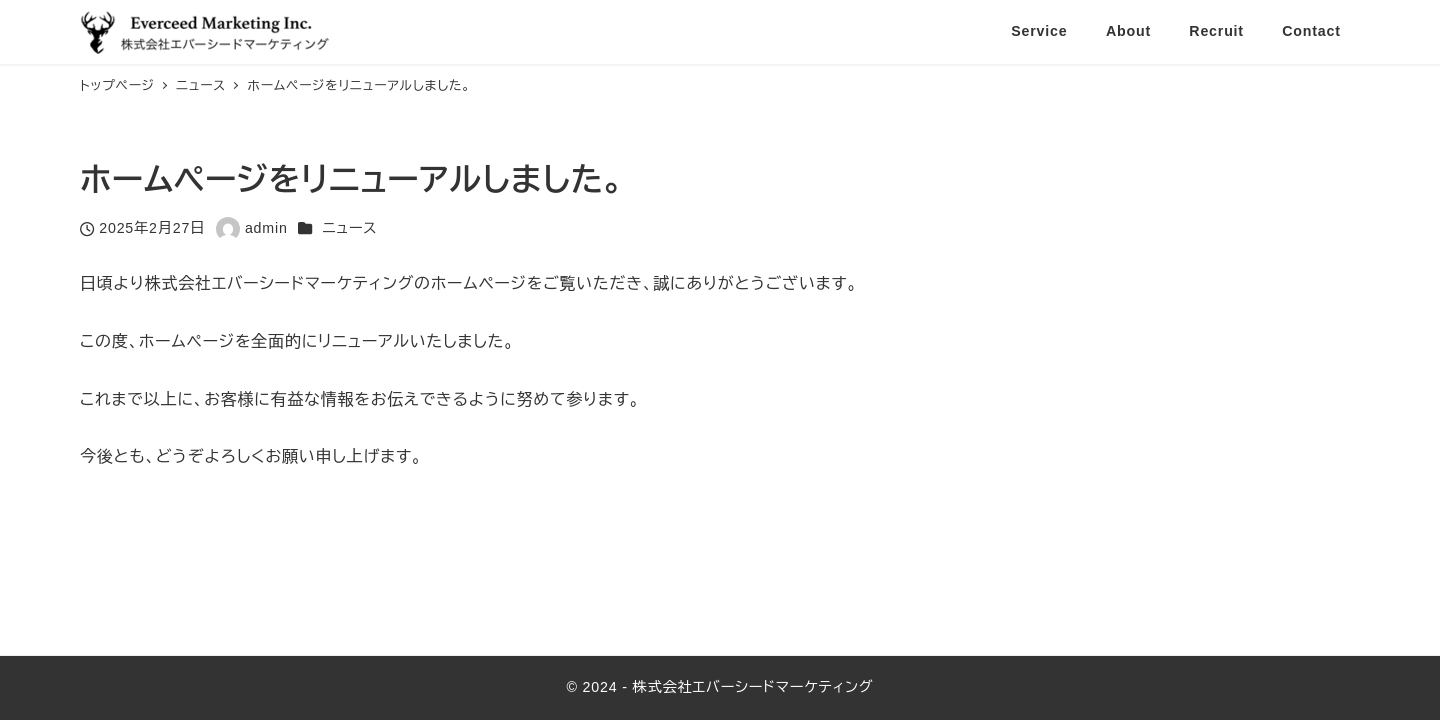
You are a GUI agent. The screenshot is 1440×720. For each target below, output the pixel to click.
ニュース (349, 228)
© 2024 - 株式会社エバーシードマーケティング (720, 687)
